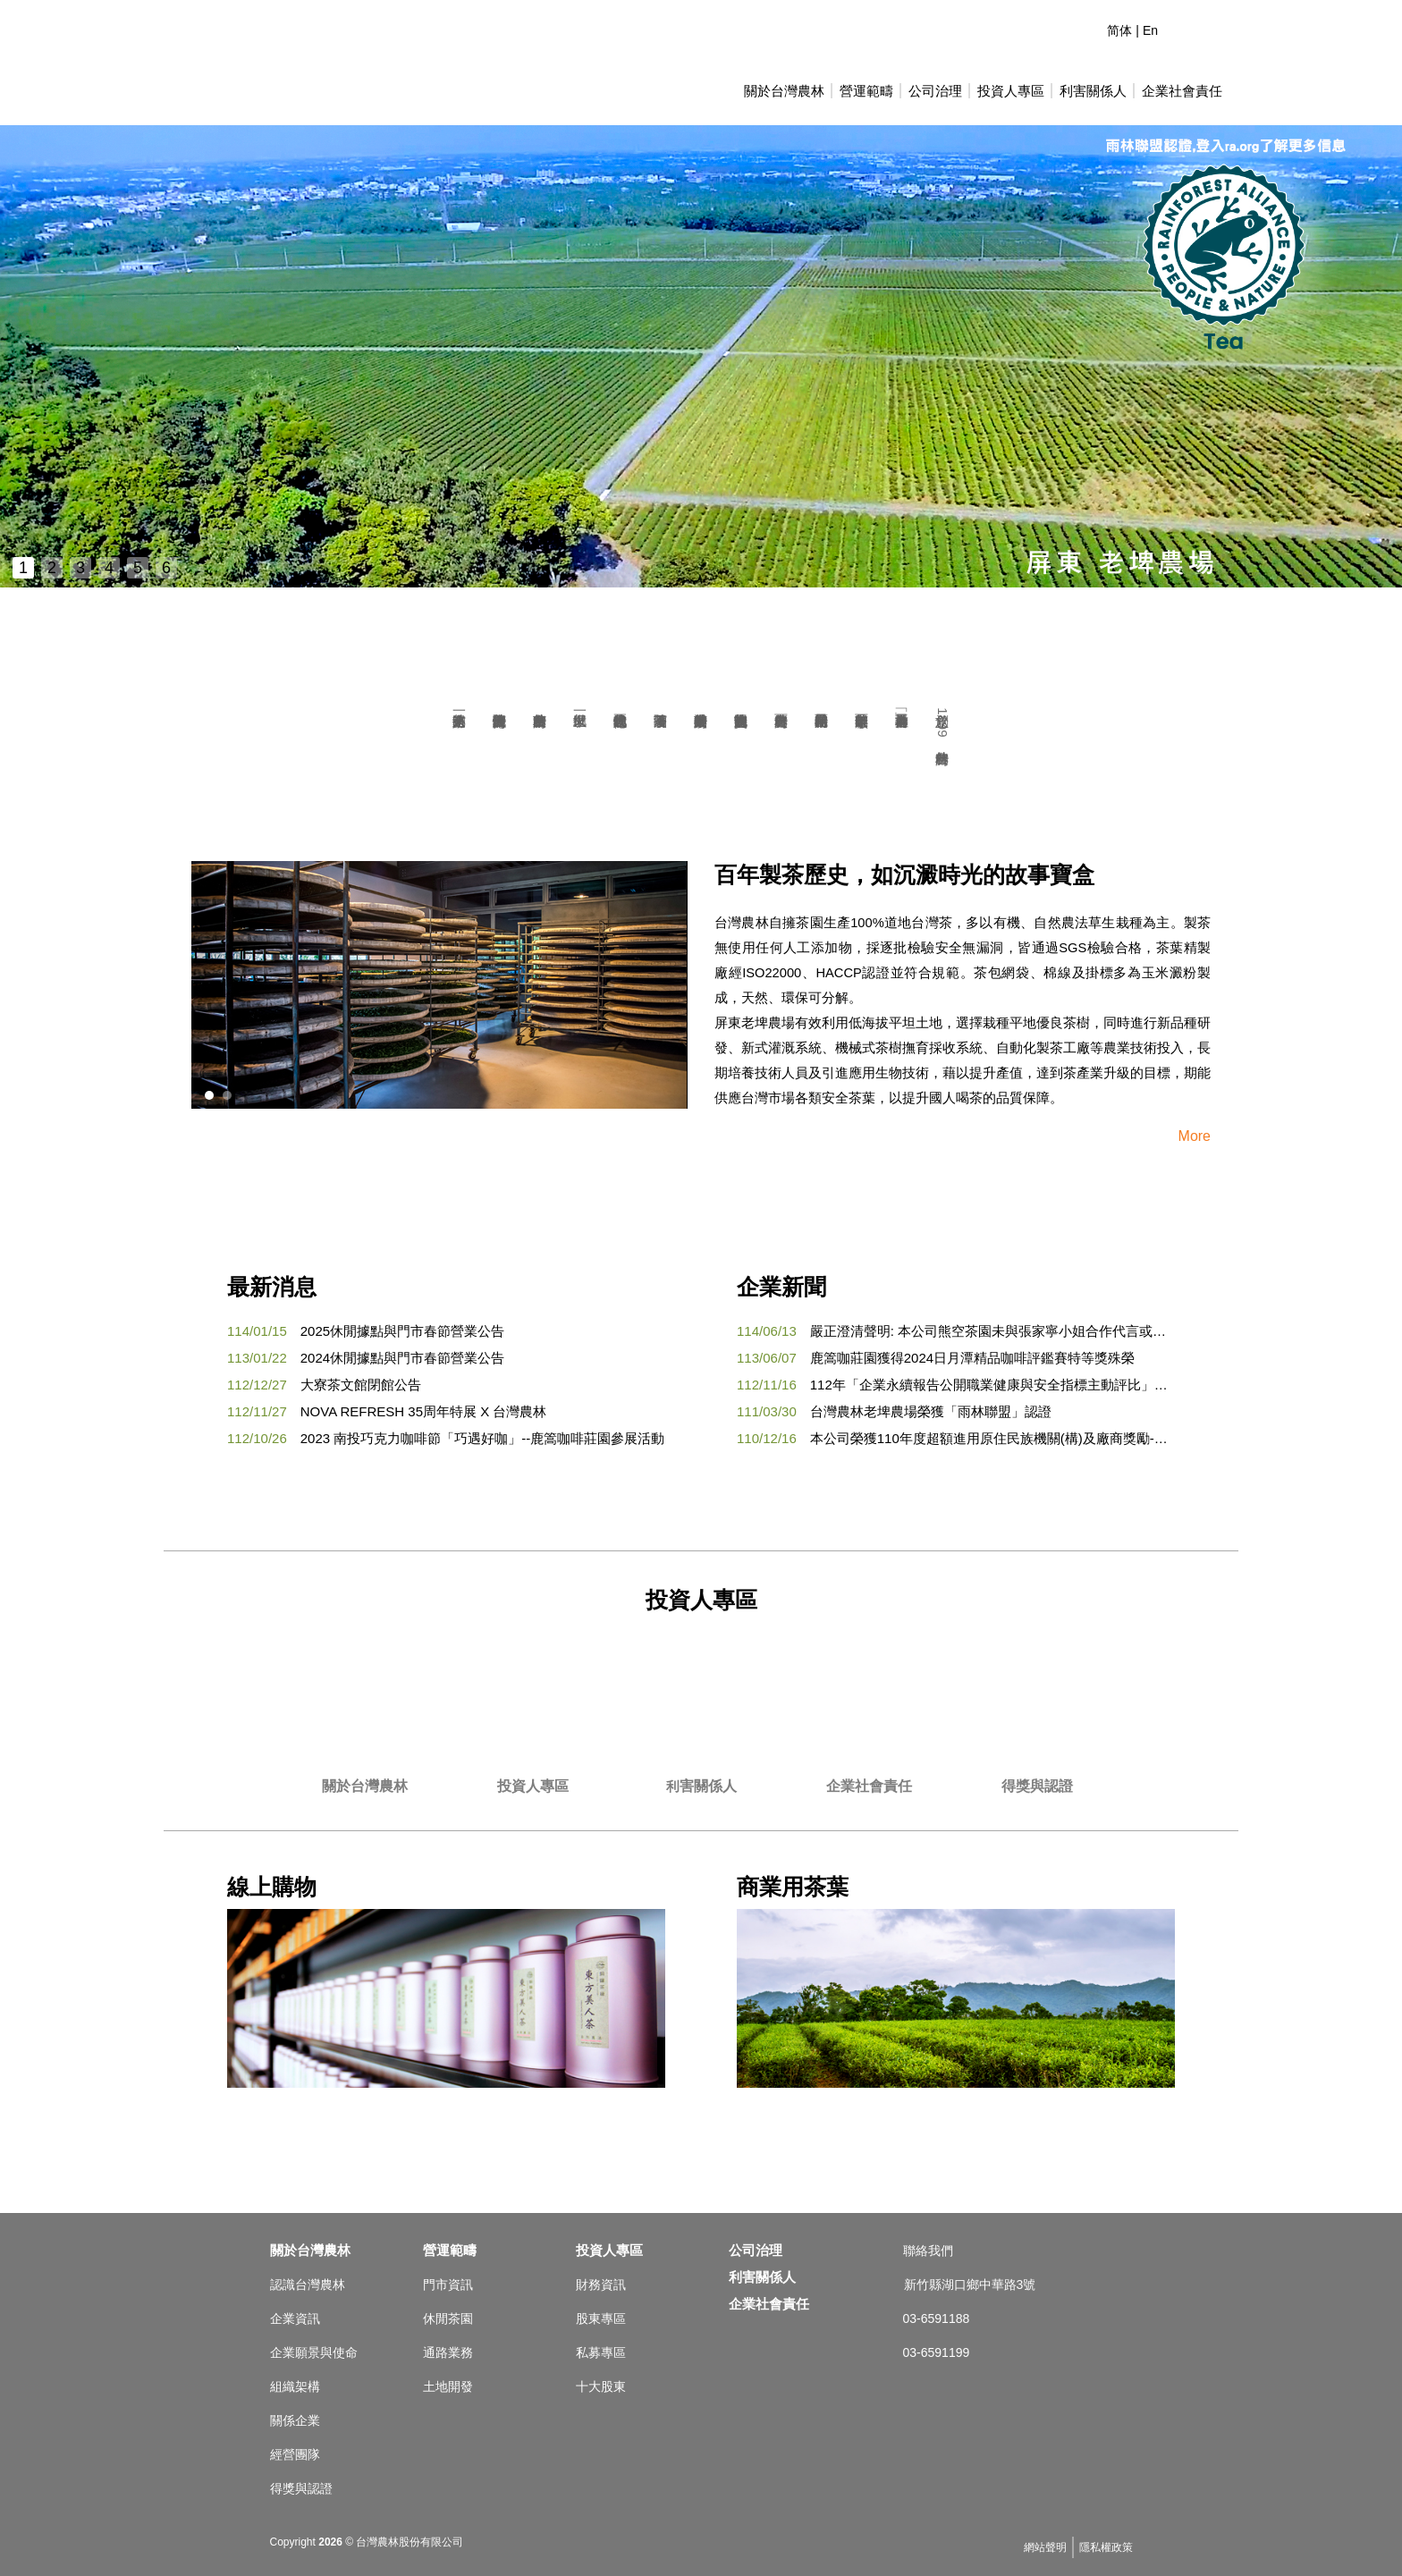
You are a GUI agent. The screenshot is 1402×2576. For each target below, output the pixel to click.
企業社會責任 (1182, 90)
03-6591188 (936, 2318)
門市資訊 (448, 2284)
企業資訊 (295, 2318)
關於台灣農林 (784, 90)
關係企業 (295, 2420)
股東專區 (601, 2318)
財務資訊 (601, 2284)
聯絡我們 (928, 2250)
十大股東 (601, 2386)
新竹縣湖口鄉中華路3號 (970, 2284)
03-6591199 (936, 2352)
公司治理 (935, 90)
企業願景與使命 (314, 2352)
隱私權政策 (1106, 2547)
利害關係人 (701, 1786)
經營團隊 (295, 2454)
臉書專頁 (1212, 27)
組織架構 (295, 2386)
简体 (1119, 30)
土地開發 (448, 2386)
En (1150, 30)
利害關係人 (1093, 90)
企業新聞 (781, 1286)
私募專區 (601, 2352)
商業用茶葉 (956, 1981)
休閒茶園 (448, 2318)
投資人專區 (1010, 90)
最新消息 (272, 1286)
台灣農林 (267, 72)
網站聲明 (1045, 2547)
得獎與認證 (1037, 1786)
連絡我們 (1180, 27)
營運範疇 (866, 90)
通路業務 (448, 2352)
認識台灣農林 (307, 2284)
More (1194, 1136)
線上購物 (446, 1981)
